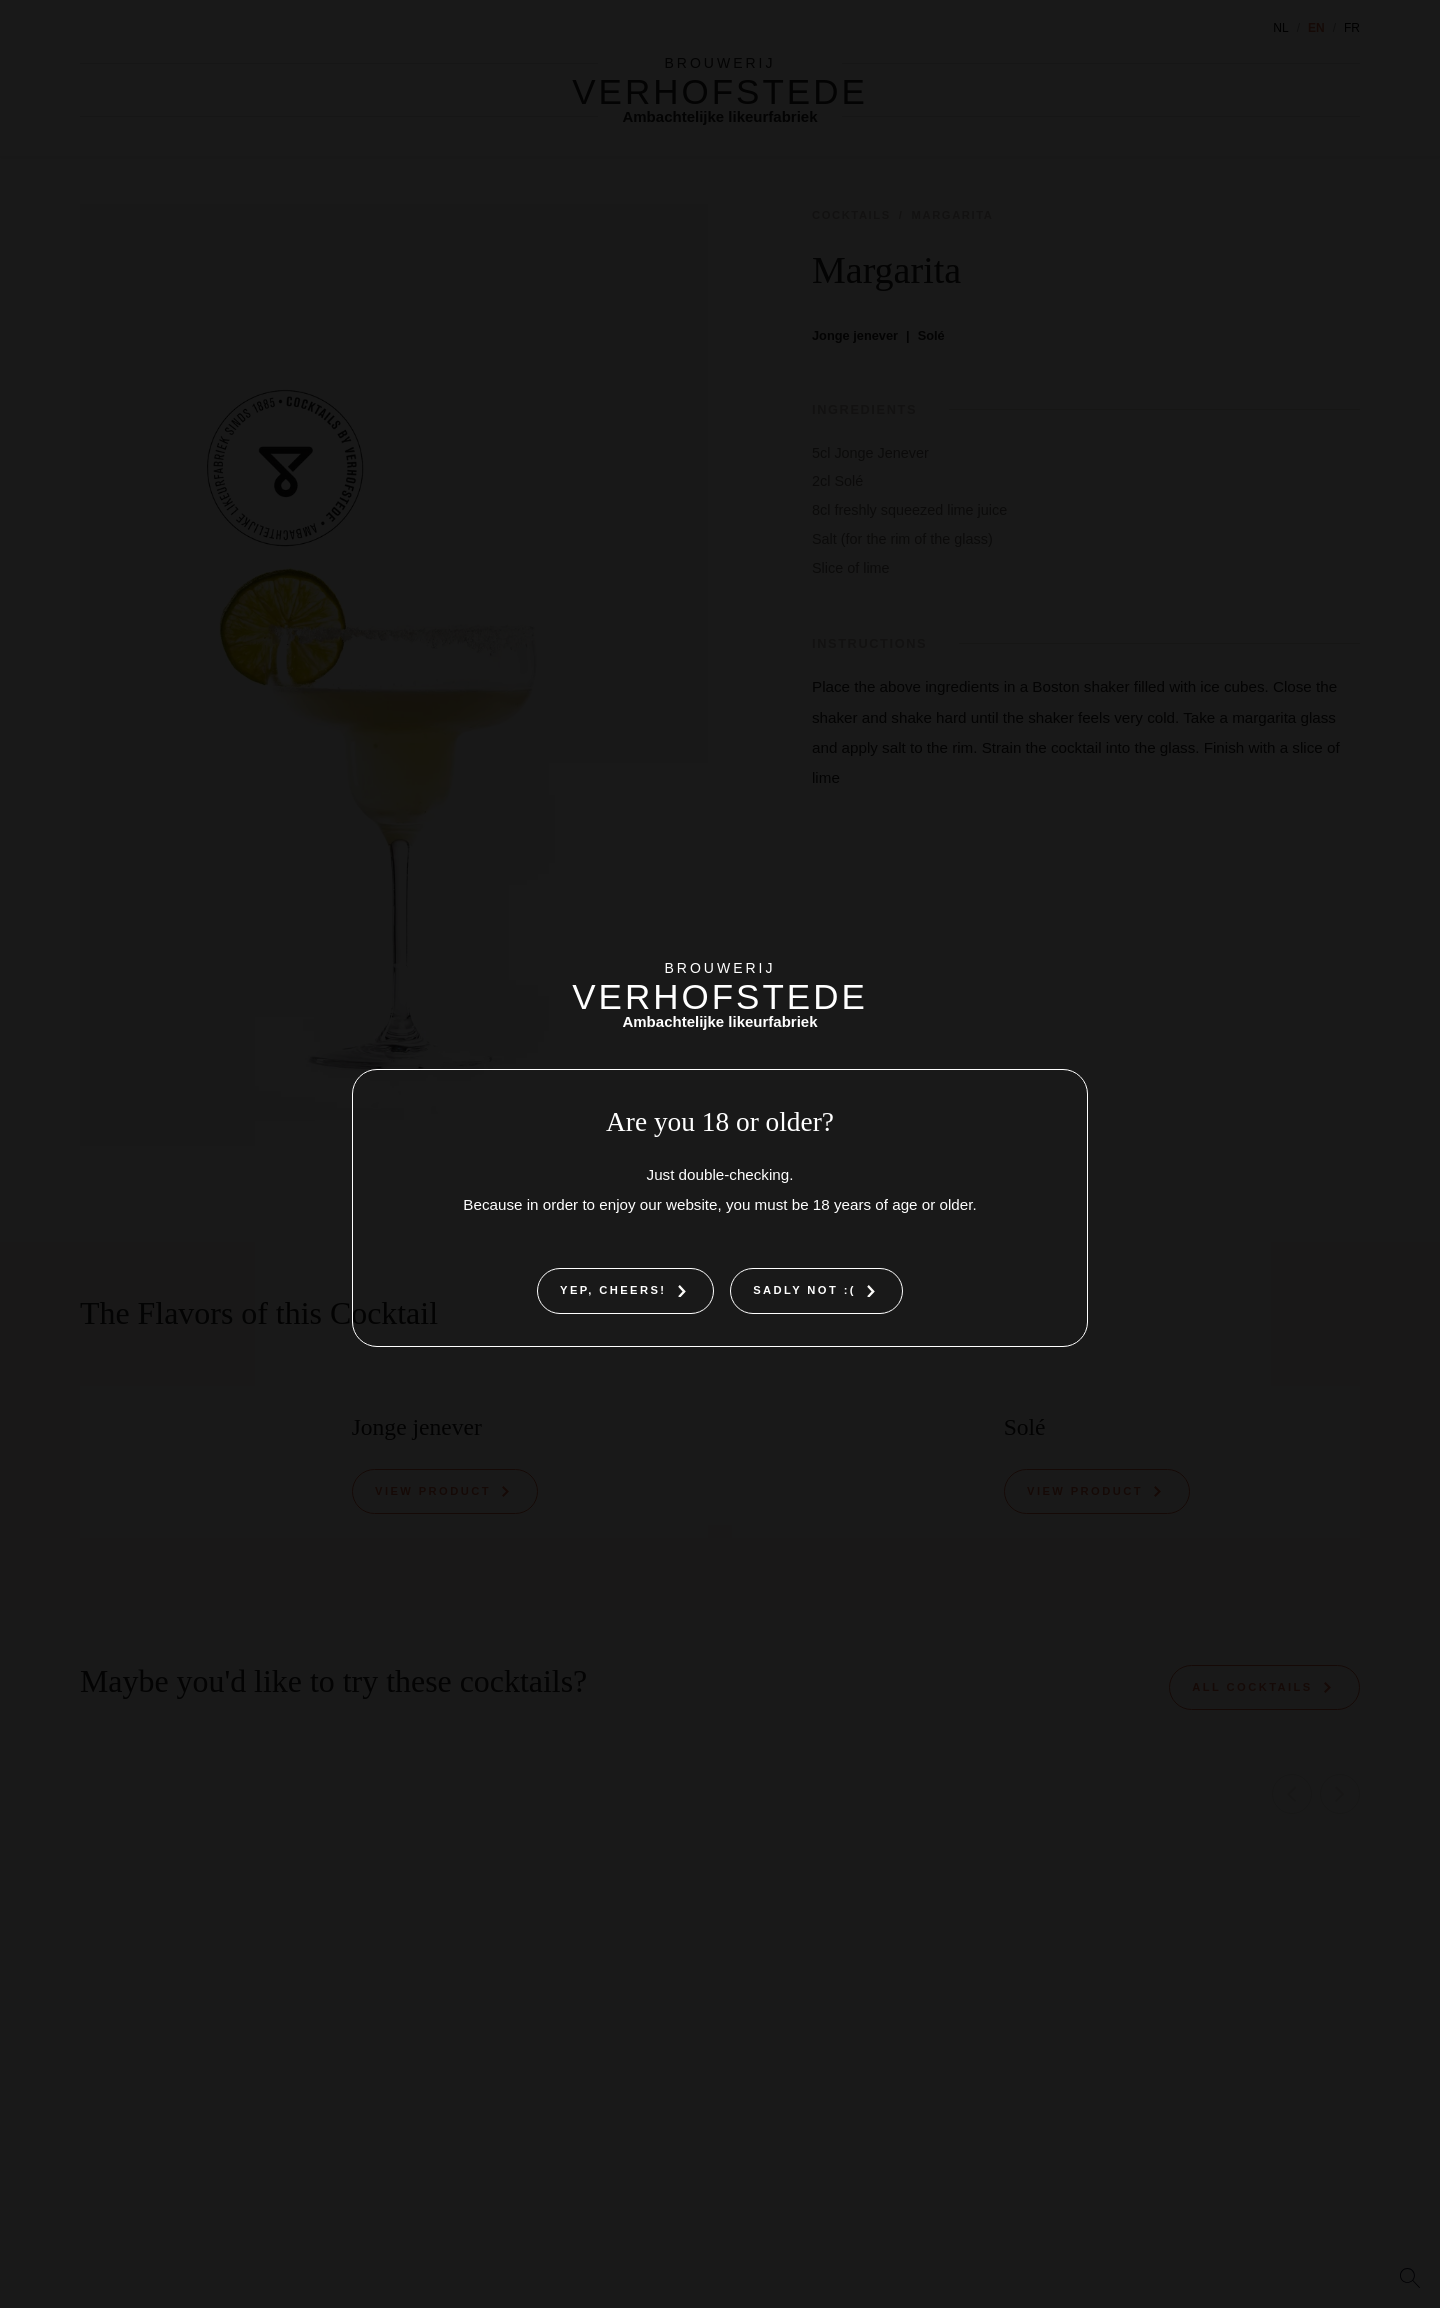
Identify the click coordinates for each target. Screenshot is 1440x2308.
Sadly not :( (804, 1290)
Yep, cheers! (613, 1290)
